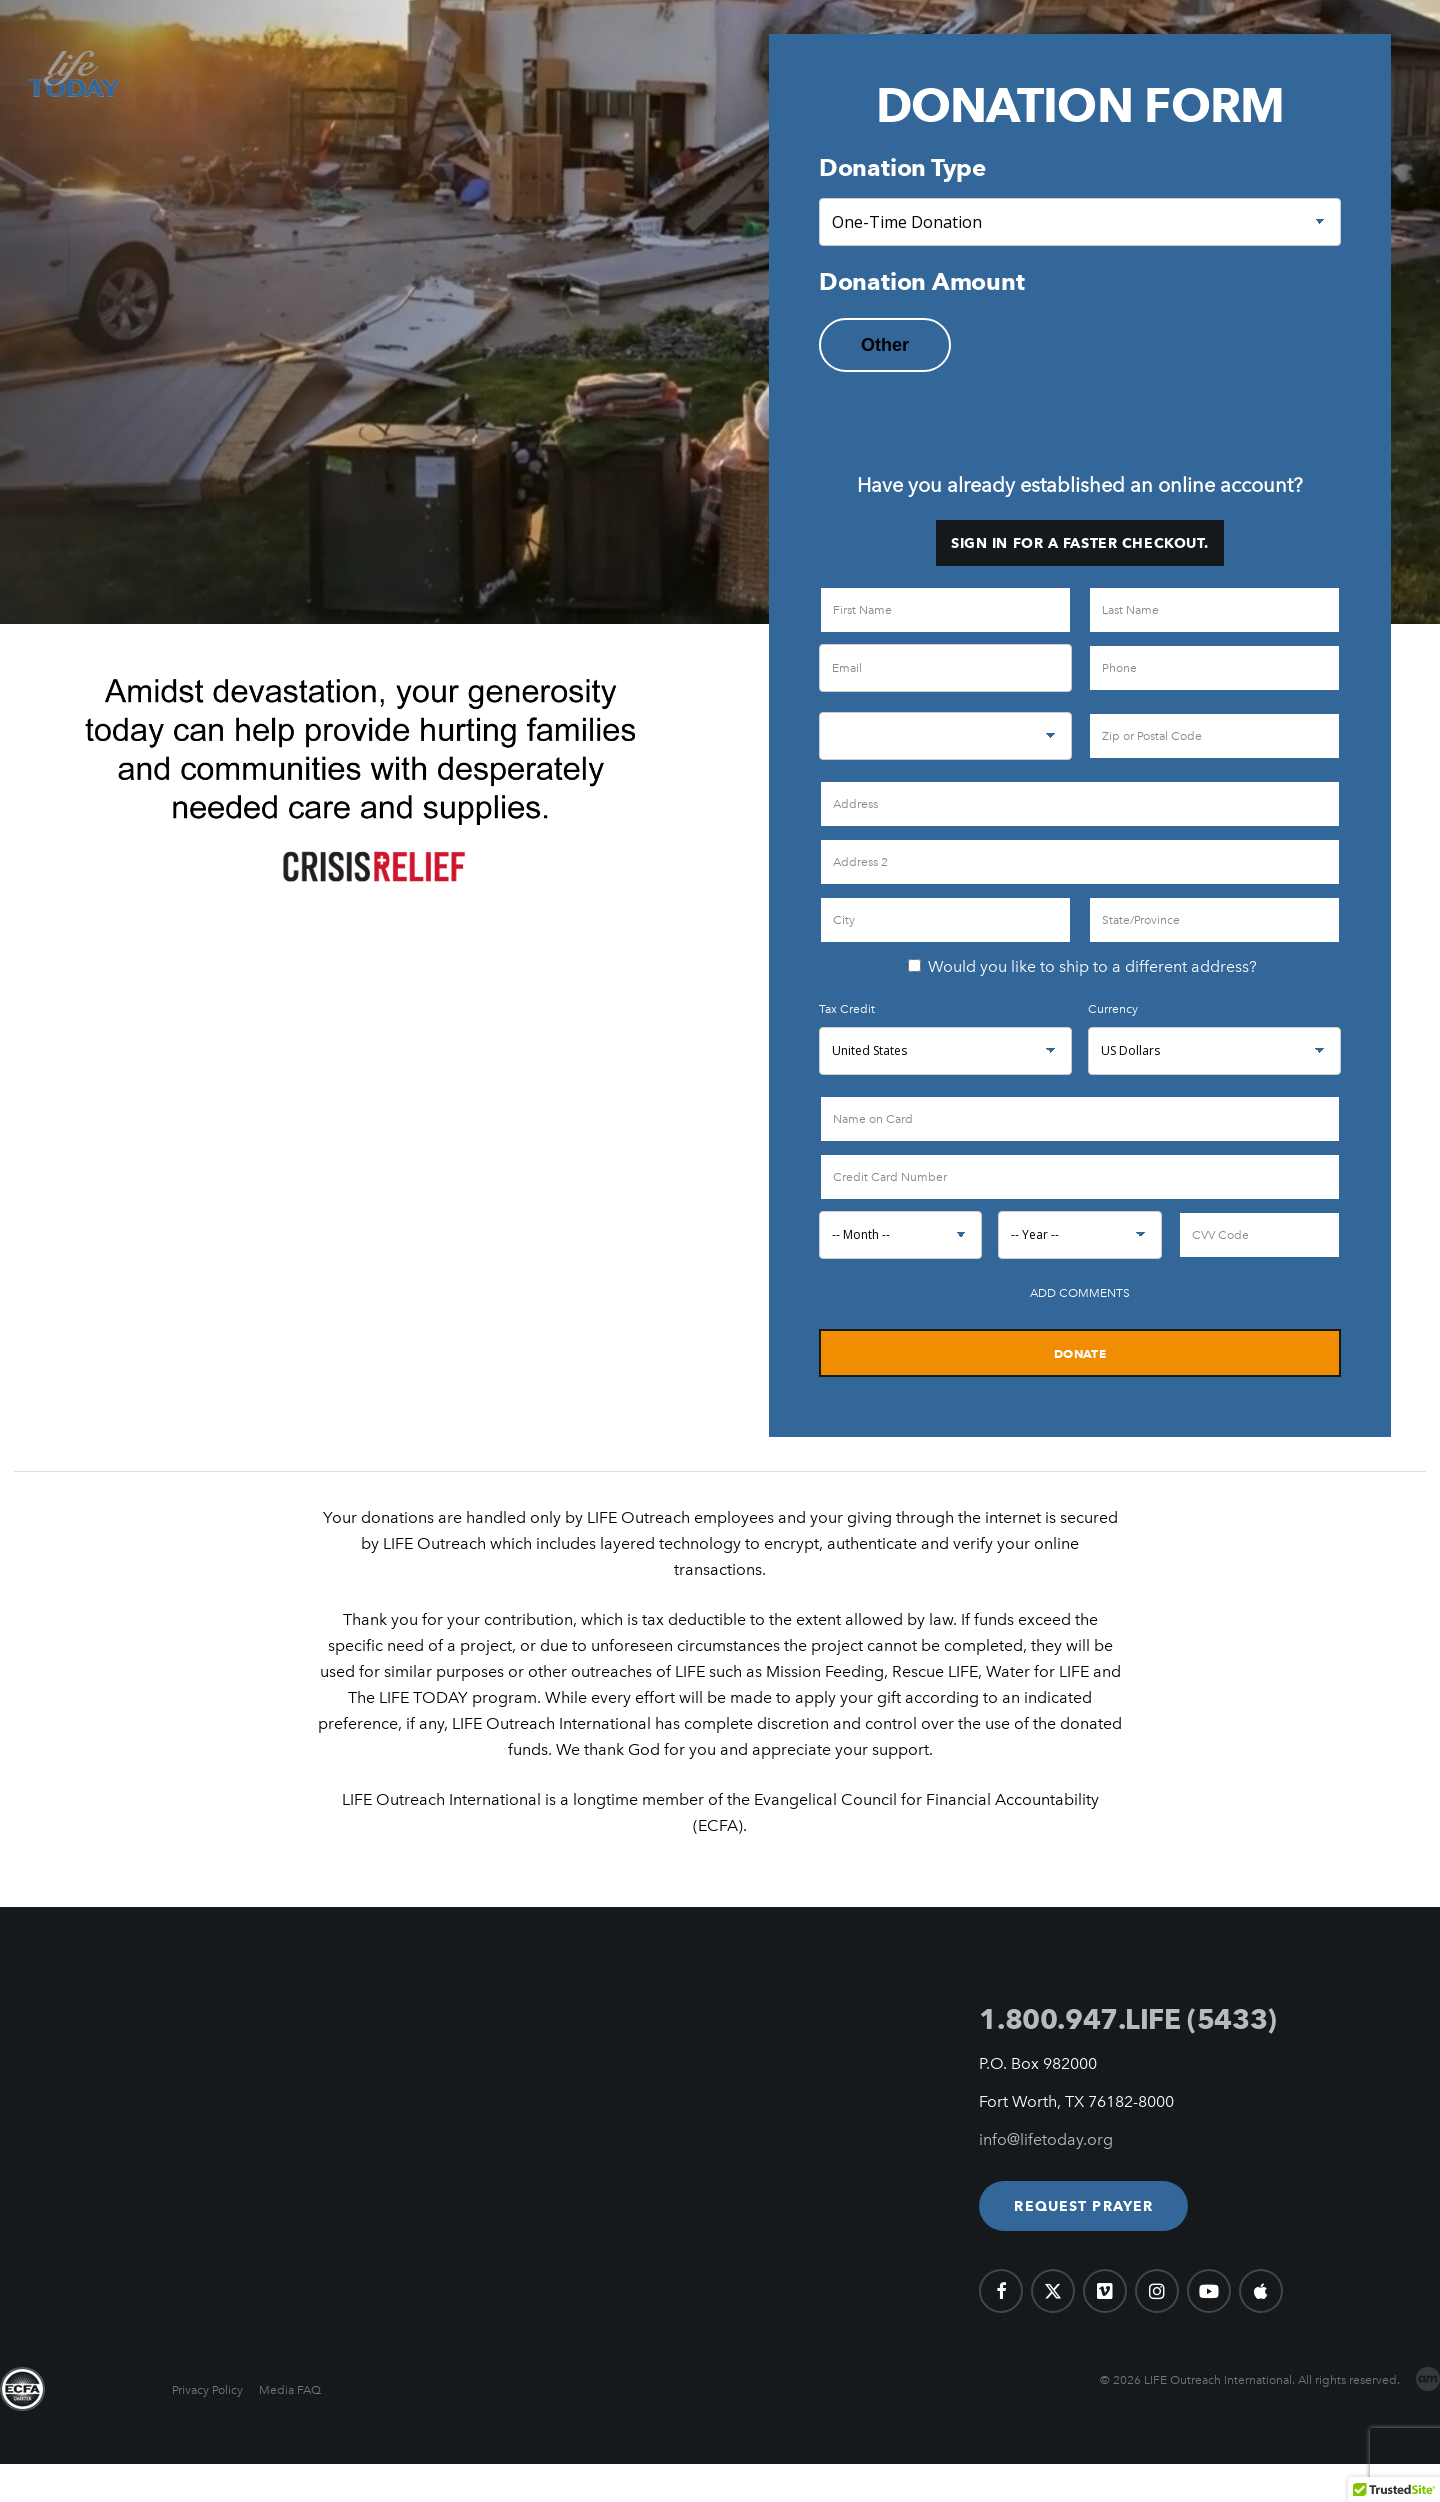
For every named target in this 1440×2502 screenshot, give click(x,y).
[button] (1083, 2206)
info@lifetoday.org (1046, 2139)
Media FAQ (290, 2390)
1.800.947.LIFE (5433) (1127, 2019)
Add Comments (1080, 1293)
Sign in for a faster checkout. (1080, 543)
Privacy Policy (207, 2390)
